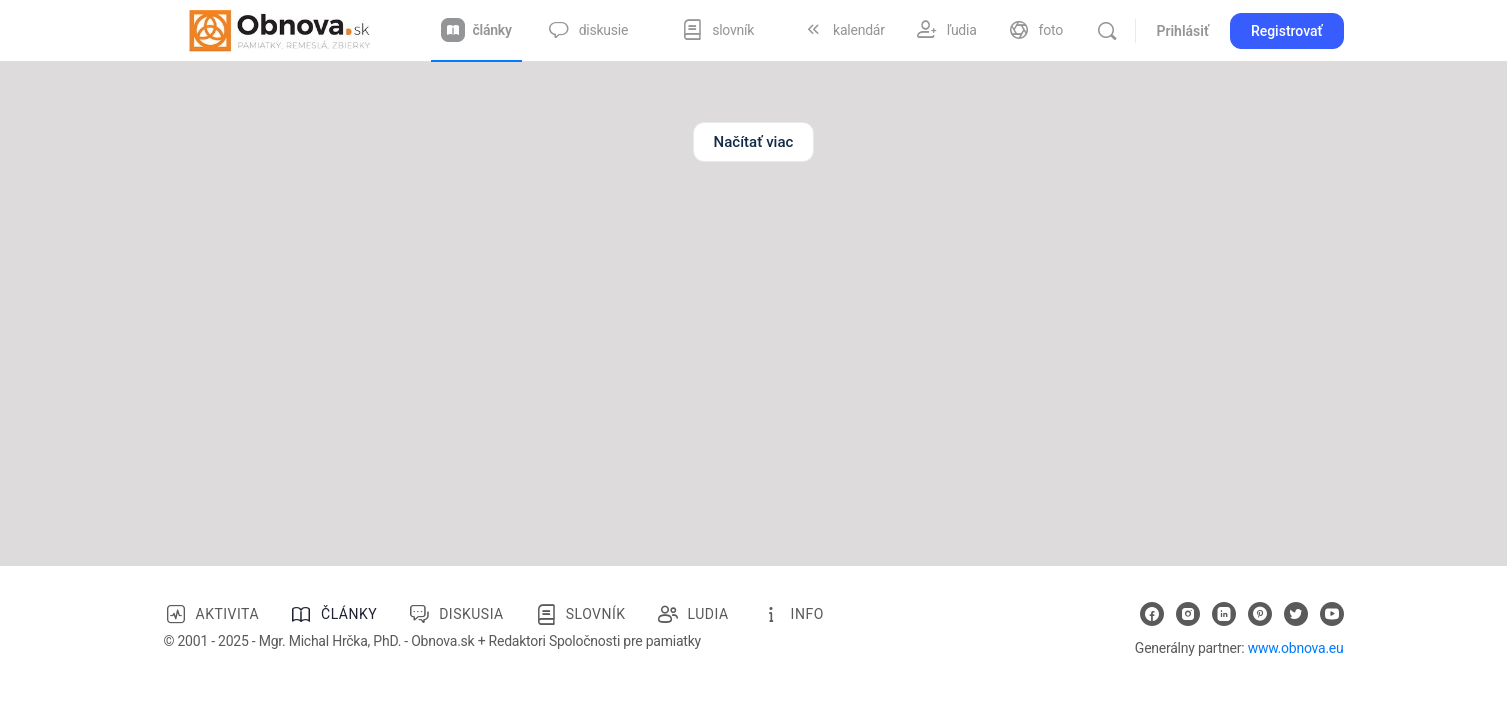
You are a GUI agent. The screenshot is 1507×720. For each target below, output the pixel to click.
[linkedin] (1224, 614)
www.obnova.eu (1296, 648)
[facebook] (1152, 614)
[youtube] (1332, 614)
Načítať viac (754, 142)
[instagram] (1188, 614)
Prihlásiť (1182, 31)
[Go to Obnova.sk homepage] (280, 29)
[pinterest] (1260, 614)
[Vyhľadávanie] (1107, 31)
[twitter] (1296, 614)
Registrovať (1287, 31)
